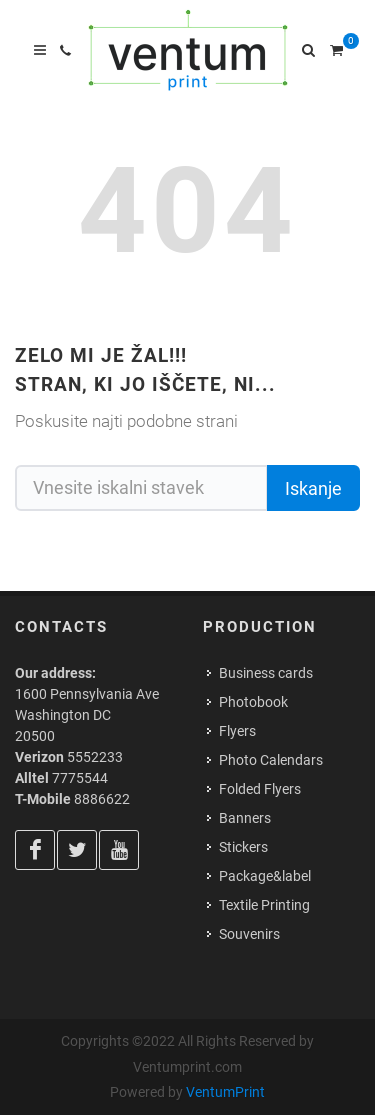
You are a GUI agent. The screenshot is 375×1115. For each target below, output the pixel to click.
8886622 (102, 799)
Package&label (265, 876)
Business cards (266, 673)
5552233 (95, 757)
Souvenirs (249, 934)
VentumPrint (225, 1092)
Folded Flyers (260, 789)
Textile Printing (264, 905)
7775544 (80, 778)
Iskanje (313, 488)
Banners (245, 818)
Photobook (253, 702)
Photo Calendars (271, 760)
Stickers (243, 847)
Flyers (237, 731)
